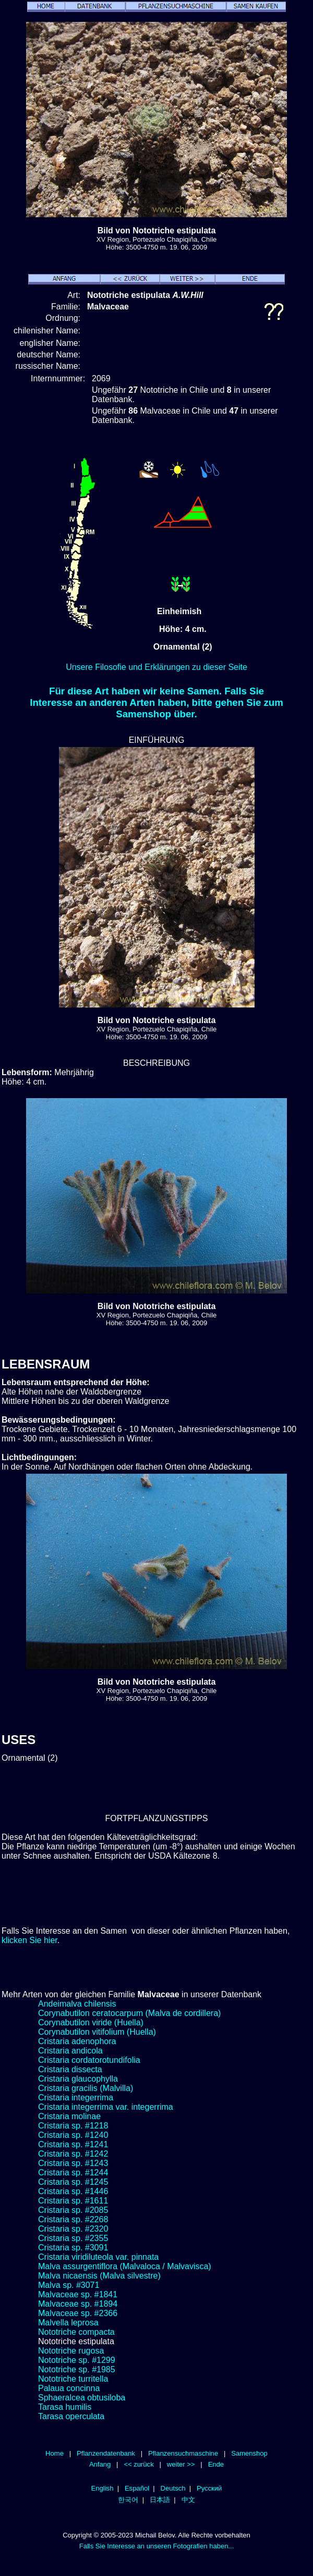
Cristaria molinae (69, 2116)
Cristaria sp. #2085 (73, 2210)
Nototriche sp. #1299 (76, 2360)
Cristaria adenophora (77, 2041)
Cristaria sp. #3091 (73, 2247)
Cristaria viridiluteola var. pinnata (98, 2257)
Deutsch (173, 2488)
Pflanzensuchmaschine (183, 2453)
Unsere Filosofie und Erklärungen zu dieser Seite (156, 667)
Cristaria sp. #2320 (73, 2228)
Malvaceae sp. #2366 (77, 2313)
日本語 (160, 2500)
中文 (188, 2500)
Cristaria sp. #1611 (73, 2200)
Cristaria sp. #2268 (73, 2219)
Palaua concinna (69, 2388)
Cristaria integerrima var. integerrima (105, 2106)
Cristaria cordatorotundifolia (89, 2060)
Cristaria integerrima (75, 2097)
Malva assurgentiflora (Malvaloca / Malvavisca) (124, 2266)
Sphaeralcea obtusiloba (81, 2397)
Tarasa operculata (71, 2416)
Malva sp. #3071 (68, 2285)
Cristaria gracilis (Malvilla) (85, 2088)
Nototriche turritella (73, 2378)
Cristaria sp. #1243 (73, 2163)
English (102, 2488)
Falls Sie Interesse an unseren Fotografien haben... (156, 2546)
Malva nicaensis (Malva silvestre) (99, 2275)
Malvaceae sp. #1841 (77, 2294)
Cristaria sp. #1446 (73, 2191)
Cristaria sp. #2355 (73, 2238)
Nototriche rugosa (71, 2350)
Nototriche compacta (76, 2332)
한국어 (128, 2500)
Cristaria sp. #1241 (73, 2144)
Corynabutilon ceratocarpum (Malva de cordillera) (129, 2013)
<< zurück (138, 2464)
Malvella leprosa (68, 2322)
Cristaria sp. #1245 (73, 2181)
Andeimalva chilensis (77, 2003)
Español (137, 2488)
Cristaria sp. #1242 (73, 2153)
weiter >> (181, 2464)
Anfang (100, 2464)
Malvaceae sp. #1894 (77, 2303)
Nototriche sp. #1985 (76, 2369)
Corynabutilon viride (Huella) (90, 2022)
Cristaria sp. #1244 (73, 2172)
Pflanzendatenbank (106, 2453)
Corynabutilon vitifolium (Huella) (97, 2031)
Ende (216, 2464)
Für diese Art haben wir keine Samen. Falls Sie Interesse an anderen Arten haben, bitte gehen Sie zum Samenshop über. (156, 702)
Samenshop (249, 2453)
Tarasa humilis (64, 2407)
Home (54, 2453)
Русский (209, 2488)
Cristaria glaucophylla (78, 2078)
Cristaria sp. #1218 (73, 2125)
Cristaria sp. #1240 (73, 2135)
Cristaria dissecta (70, 2069)
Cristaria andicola (70, 2050)
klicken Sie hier (29, 1940)
